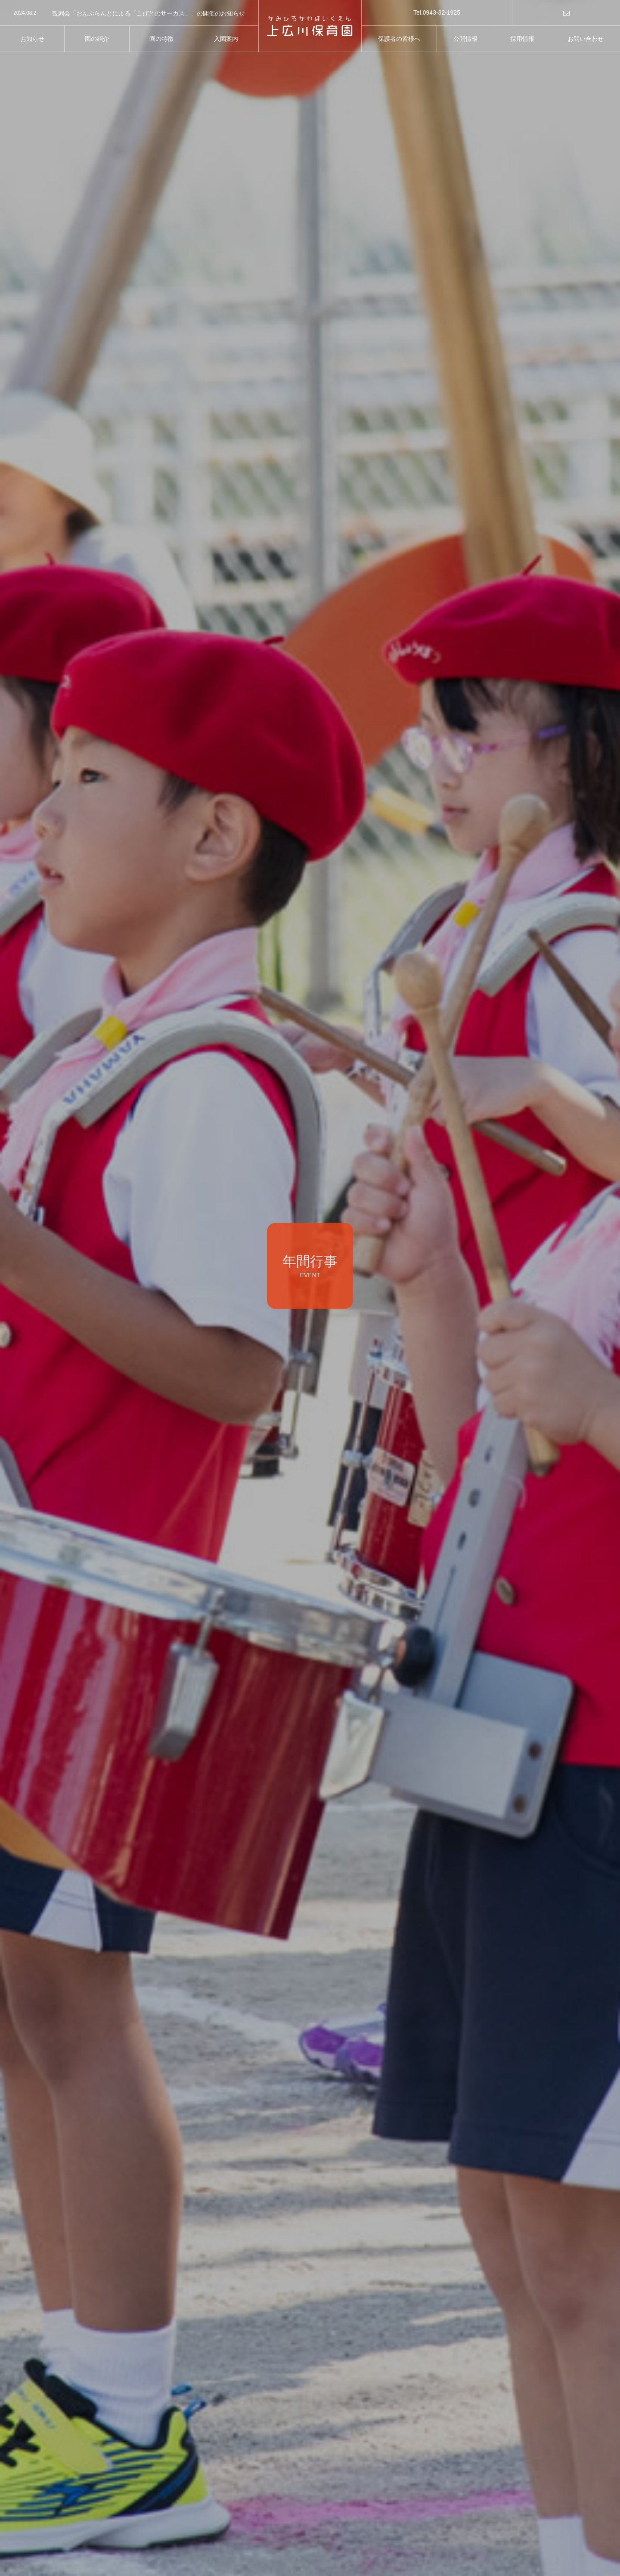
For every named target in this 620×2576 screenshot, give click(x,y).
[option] (129, 13)
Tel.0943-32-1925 (436, 12)
